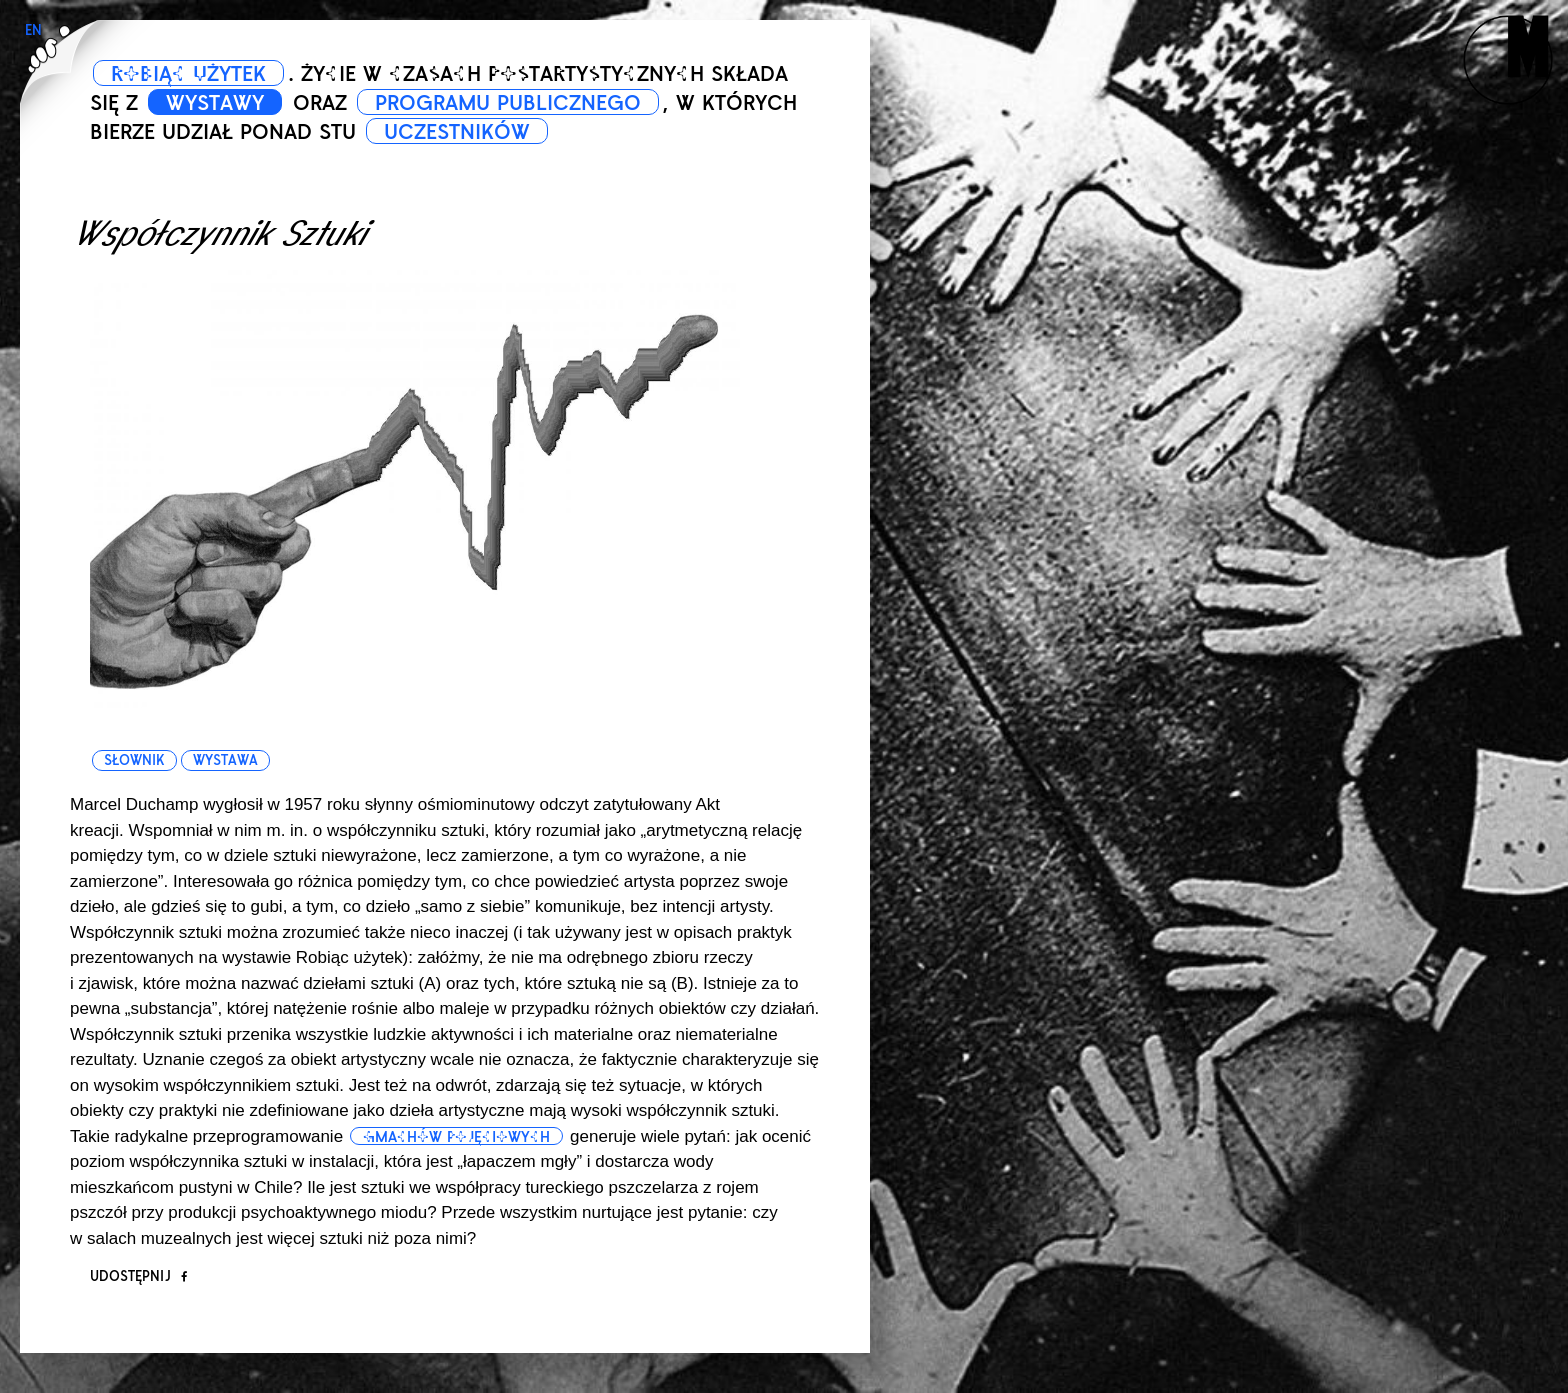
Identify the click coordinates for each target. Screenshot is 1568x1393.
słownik (134, 760)
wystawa (225, 760)
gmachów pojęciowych (456, 1137)
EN (33, 30)
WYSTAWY (215, 103)
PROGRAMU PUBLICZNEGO (508, 103)
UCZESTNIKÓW (457, 132)
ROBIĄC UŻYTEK (188, 74)
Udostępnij (138, 1276)
